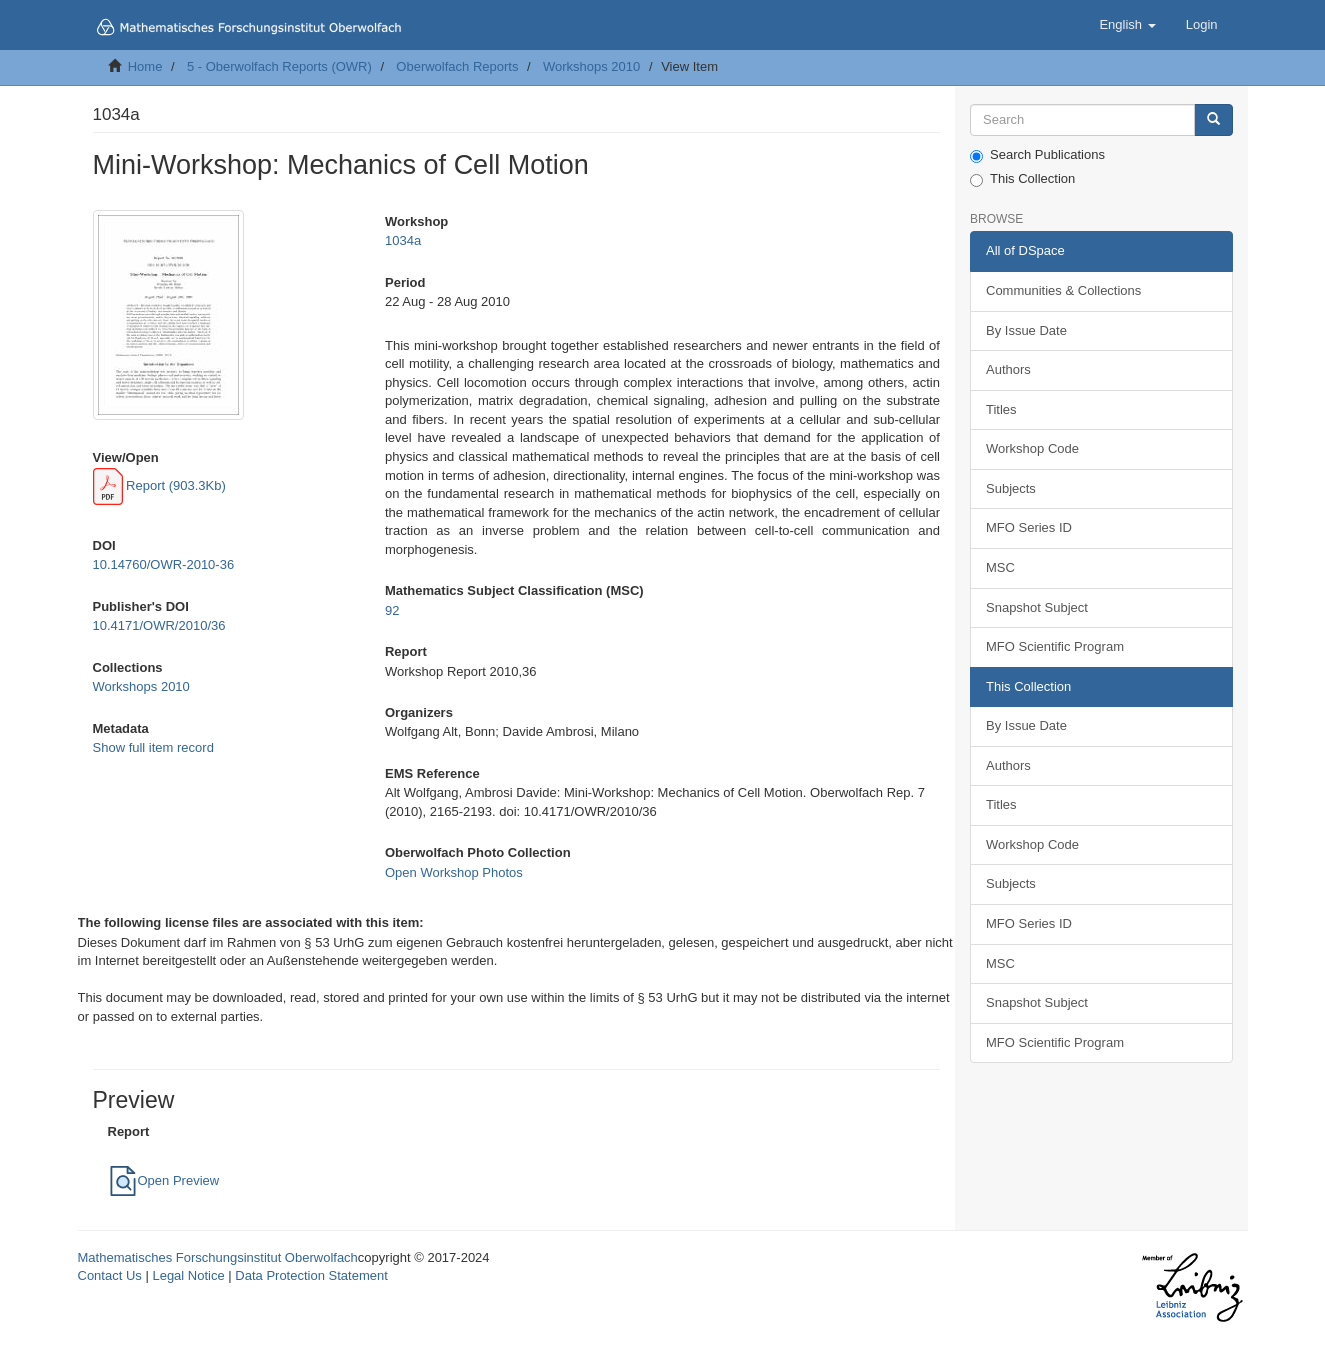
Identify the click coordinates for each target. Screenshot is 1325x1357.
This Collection (1022, 179)
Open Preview (164, 1180)
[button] (1127, 25)
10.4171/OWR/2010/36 (159, 625)
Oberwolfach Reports (457, 66)
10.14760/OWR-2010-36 (164, 564)
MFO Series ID (1029, 527)
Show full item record (153, 747)
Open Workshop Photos (454, 872)
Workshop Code (1032, 448)
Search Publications (1037, 155)
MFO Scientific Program (1055, 646)
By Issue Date (1026, 330)
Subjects (1011, 488)
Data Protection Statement (311, 1275)
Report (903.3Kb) (159, 485)
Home (145, 66)
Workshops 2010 (591, 66)
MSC (1000, 567)
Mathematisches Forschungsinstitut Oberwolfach (218, 1257)
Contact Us (110, 1275)
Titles (1001, 409)
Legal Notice (188, 1275)
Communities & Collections (1063, 290)
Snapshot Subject (1037, 607)
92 (392, 610)
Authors (1008, 369)
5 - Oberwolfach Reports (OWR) (279, 66)
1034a (403, 240)
